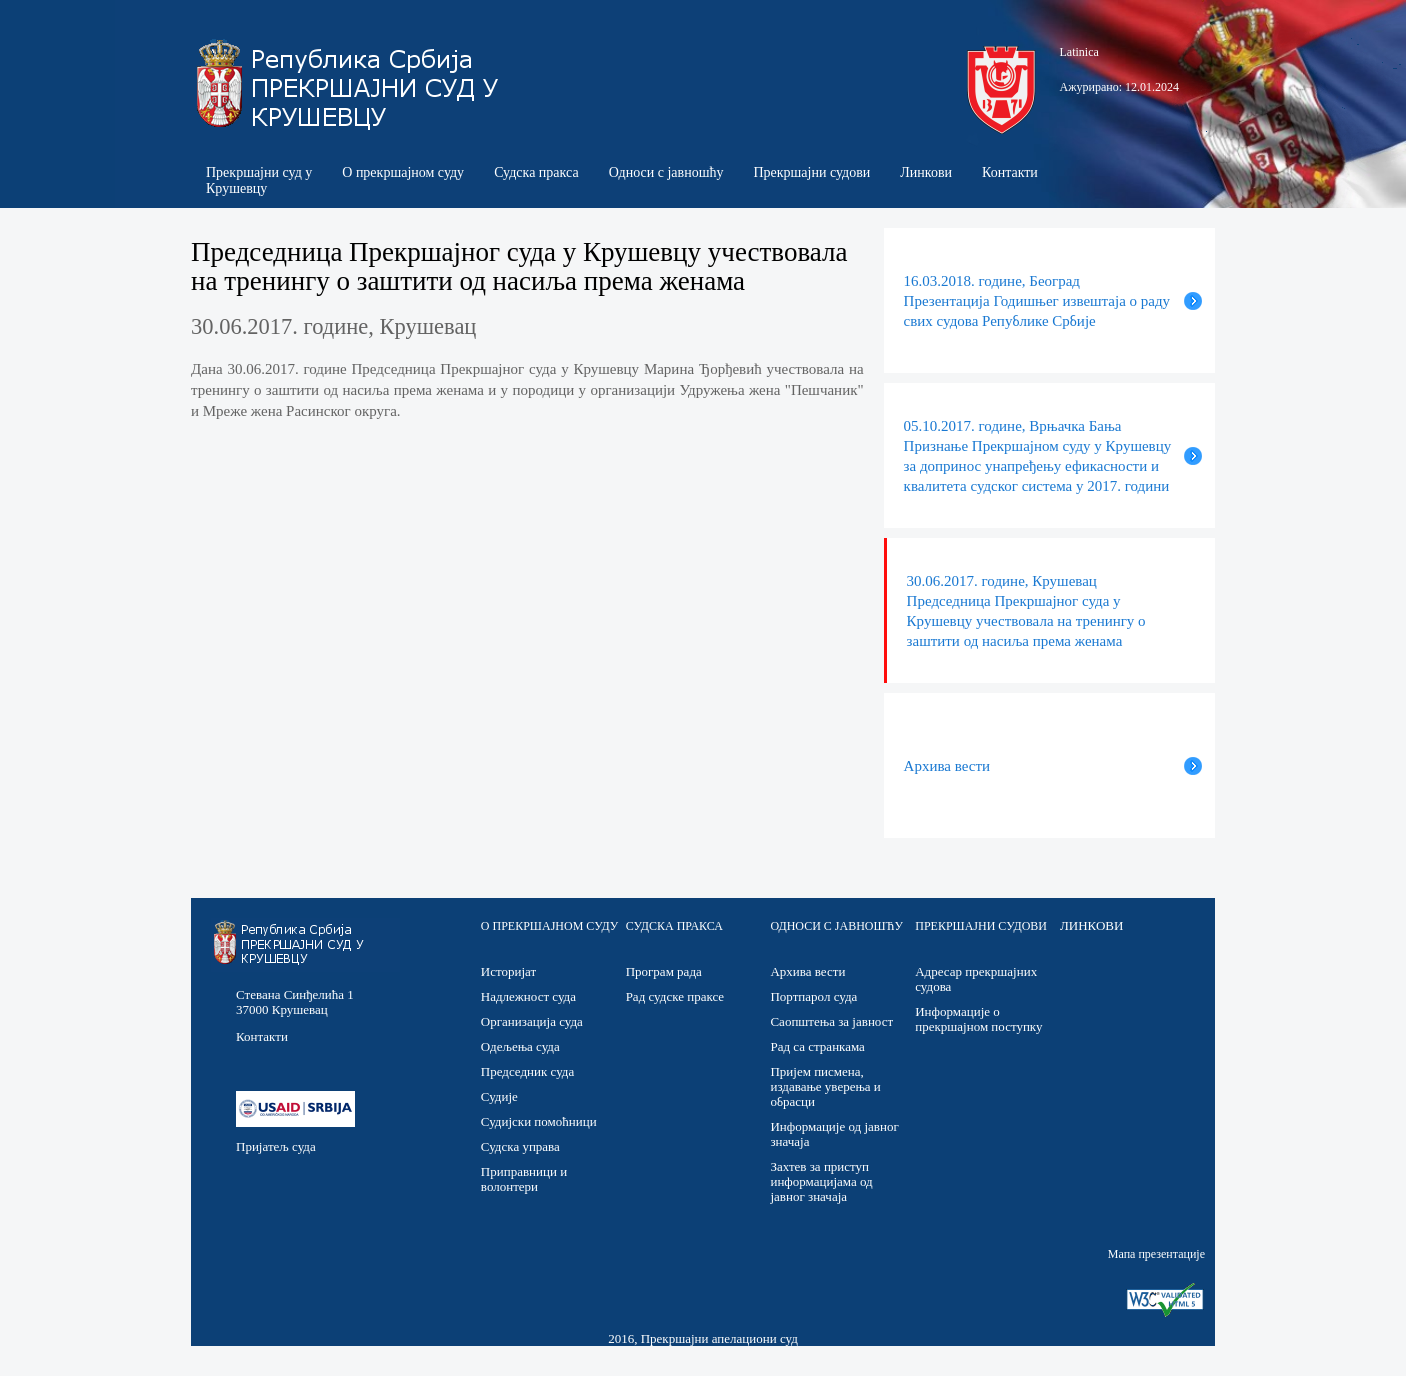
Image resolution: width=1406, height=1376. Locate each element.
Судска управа (520, 1146)
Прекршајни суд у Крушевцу (259, 180)
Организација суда (532, 1021)
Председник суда (527, 1071)
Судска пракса (536, 172)
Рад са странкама (817, 1046)
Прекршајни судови (811, 172)
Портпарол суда (813, 996)
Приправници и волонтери (524, 1179)
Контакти (1010, 172)
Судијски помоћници (539, 1121)
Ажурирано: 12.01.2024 (1119, 87)
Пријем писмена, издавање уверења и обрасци (825, 1086)
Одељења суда (520, 1046)
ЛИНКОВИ (1091, 925)
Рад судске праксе (675, 996)
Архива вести (807, 971)
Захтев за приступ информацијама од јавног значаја (821, 1181)
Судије (499, 1096)
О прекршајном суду (403, 172)
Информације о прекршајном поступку (978, 1019)
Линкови (926, 172)
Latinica (1079, 52)
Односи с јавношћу (666, 172)
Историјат (508, 971)
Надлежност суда (528, 996)
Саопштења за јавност (831, 1021)
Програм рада (664, 971)
